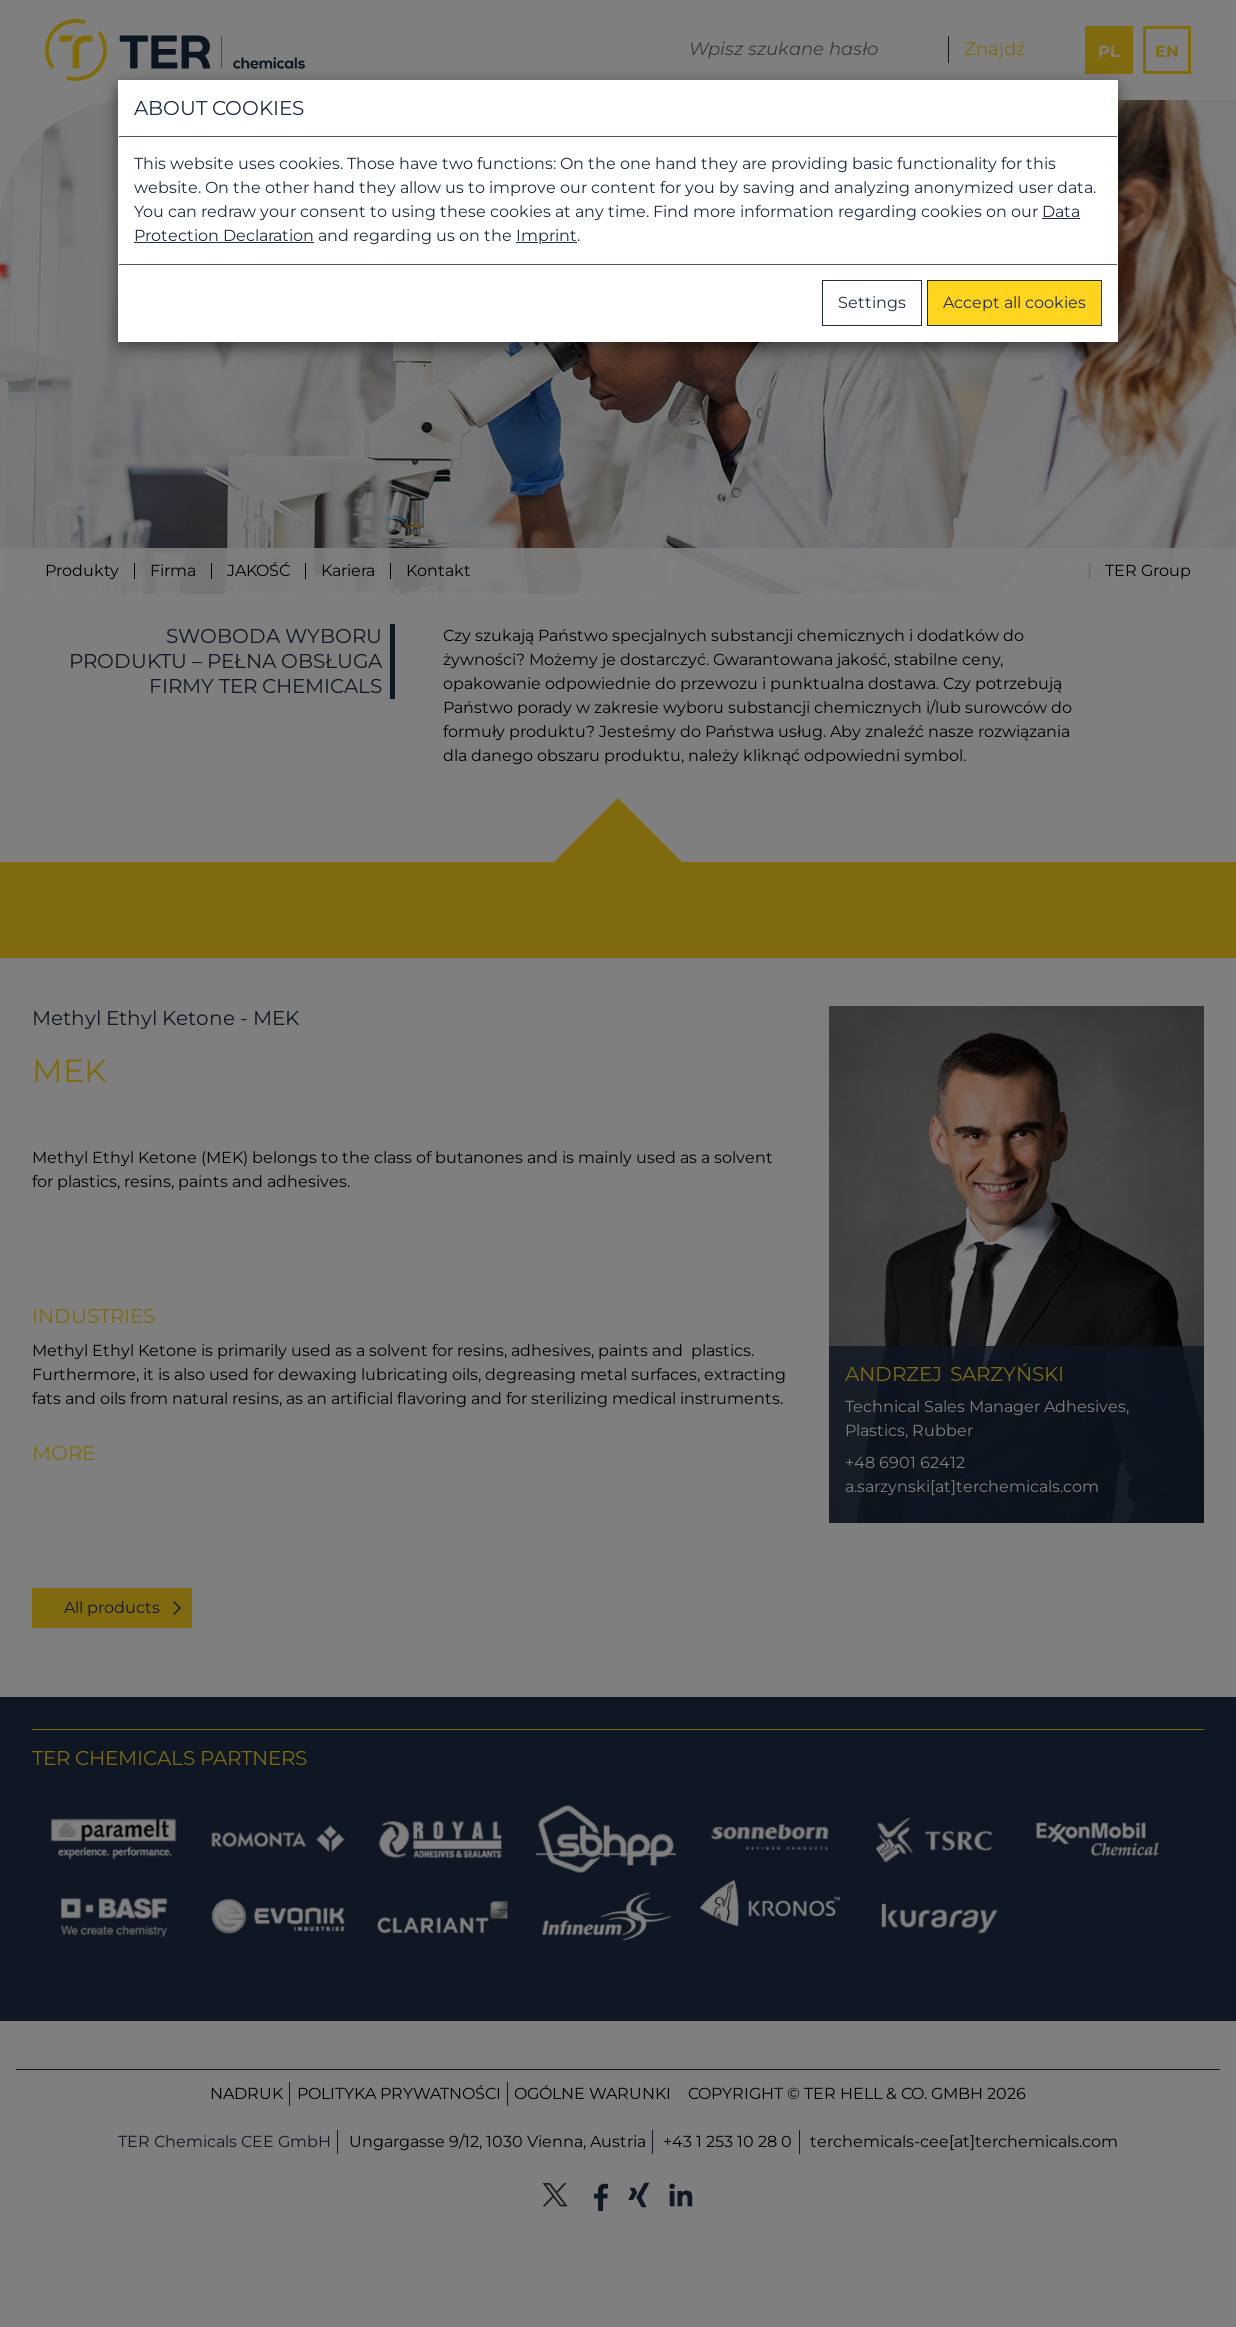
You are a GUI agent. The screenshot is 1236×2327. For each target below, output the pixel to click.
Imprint (546, 235)
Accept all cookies (1014, 302)
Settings (872, 302)
